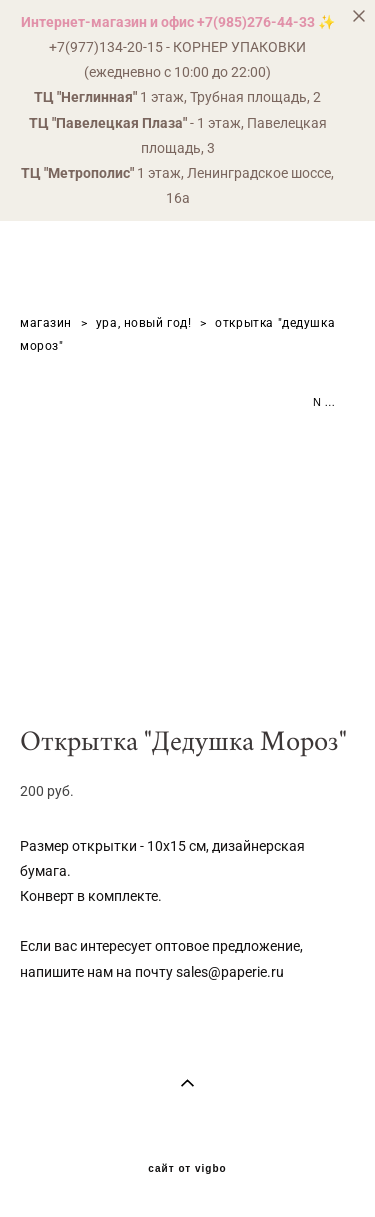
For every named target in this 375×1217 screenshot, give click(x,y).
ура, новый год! (144, 323)
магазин (46, 323)
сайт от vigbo (187, 1169)
